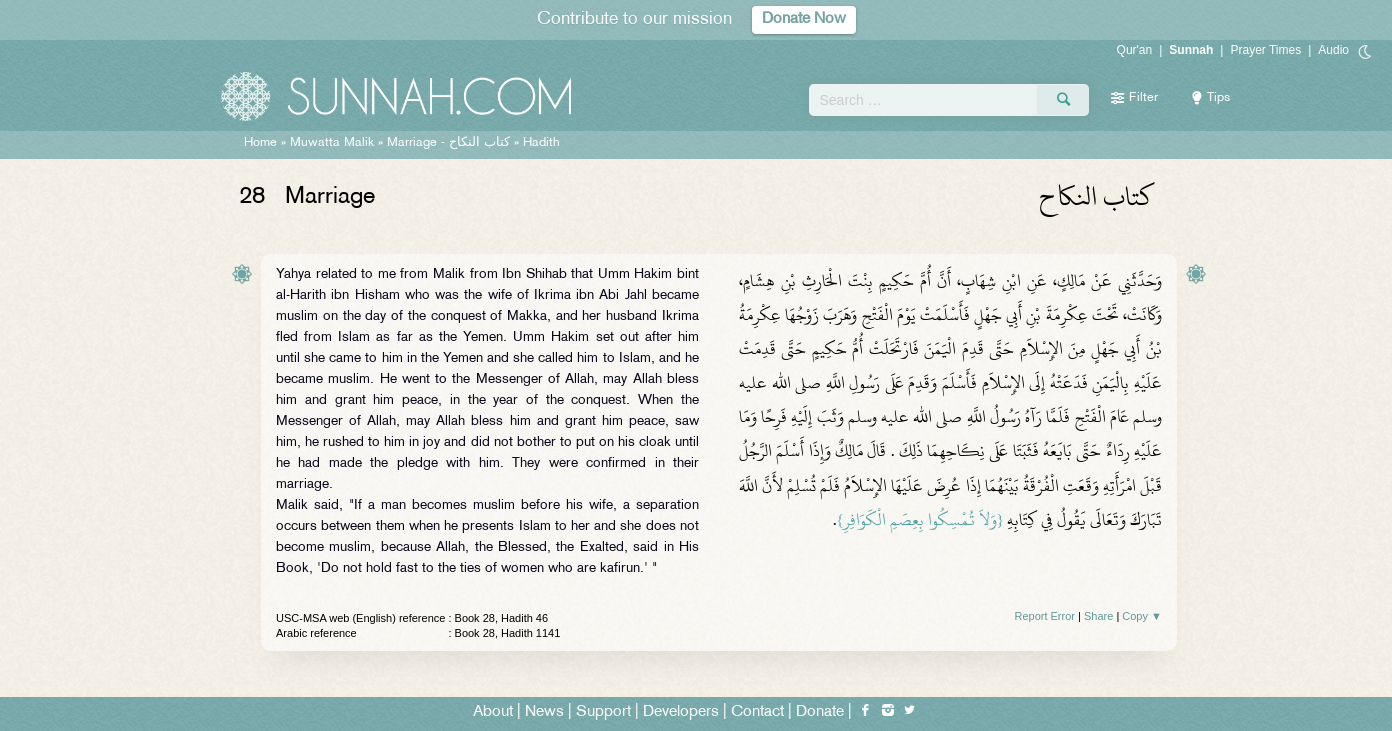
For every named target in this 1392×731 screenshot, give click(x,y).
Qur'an (1135, 50)
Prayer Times (1265, 50)
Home (260, 143)
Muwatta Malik (332, 143)
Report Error (1044, 616)
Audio (1333, 50)
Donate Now (804, 19)
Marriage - (450, 143)
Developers (681, 712)
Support (603, 712)
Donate (820, 712)
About (493, 712)
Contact (757, 712)
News (544, 712)
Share (1098, 616)
